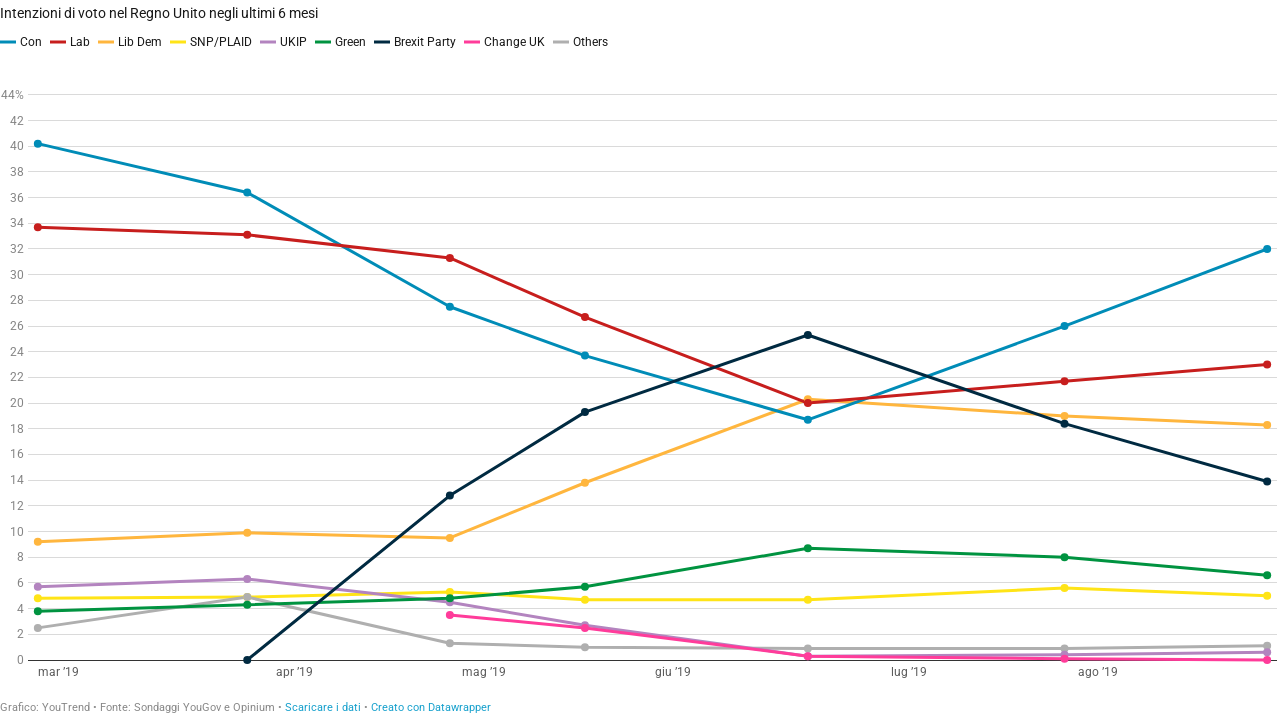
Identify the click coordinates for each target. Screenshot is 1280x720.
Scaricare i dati (323, 707)
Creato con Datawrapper (431, 707)
